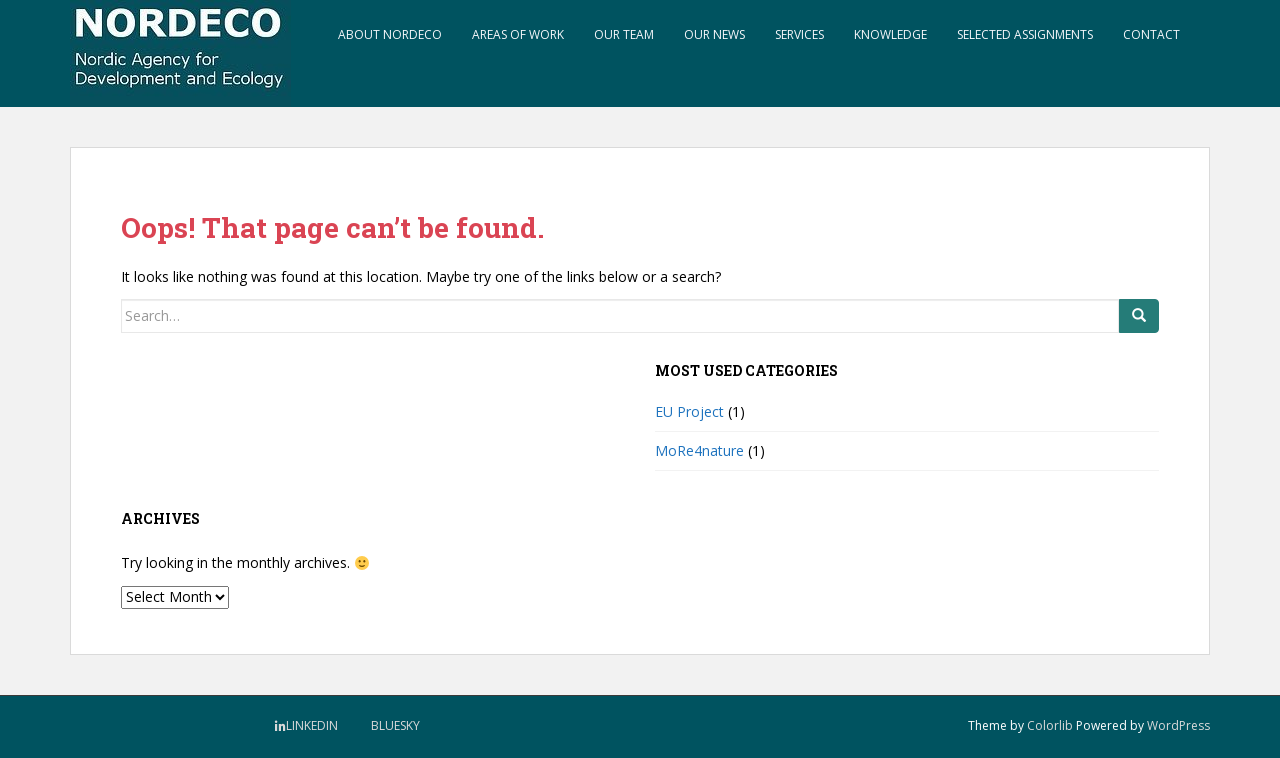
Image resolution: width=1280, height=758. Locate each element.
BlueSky (395, 725)
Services (799, 34)
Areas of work (518, 34)
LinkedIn (312, 725)
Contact (1151, 34)
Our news (714, 34)
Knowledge (890, 34)
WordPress (1178, 725)
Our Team (624, 34)
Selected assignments (1025, 34)
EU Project (689, 411)
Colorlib (1050, 725)
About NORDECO (390, 34)
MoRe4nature (699, 450)
